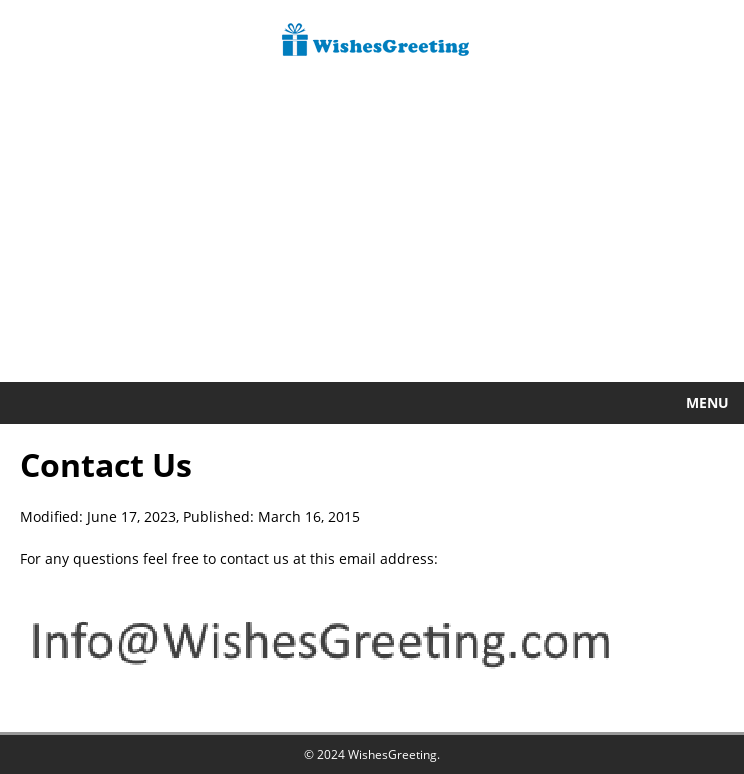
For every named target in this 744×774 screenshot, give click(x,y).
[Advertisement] (372, 232)
